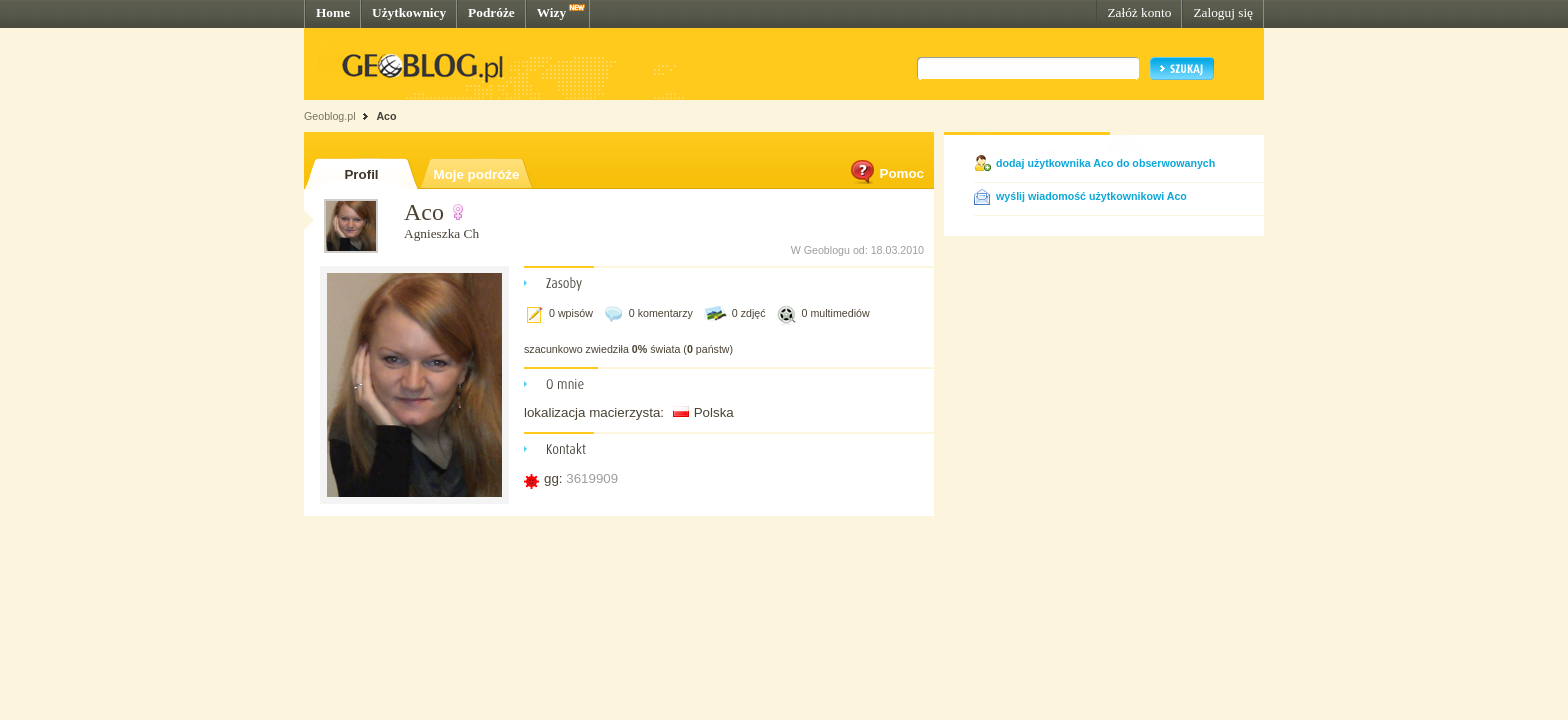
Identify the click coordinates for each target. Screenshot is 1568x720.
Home (333, 12)
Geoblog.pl (330, 116)
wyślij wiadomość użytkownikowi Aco (1091, 196)
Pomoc (886, 173)
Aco (386, 116)
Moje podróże (477, 174)
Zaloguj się (1223, 12)
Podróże (491, 12)
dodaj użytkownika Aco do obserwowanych (1105, 163)
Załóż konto (1139, 12)
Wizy (551, 12)
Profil (361, 174)
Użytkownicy (409, 12)
